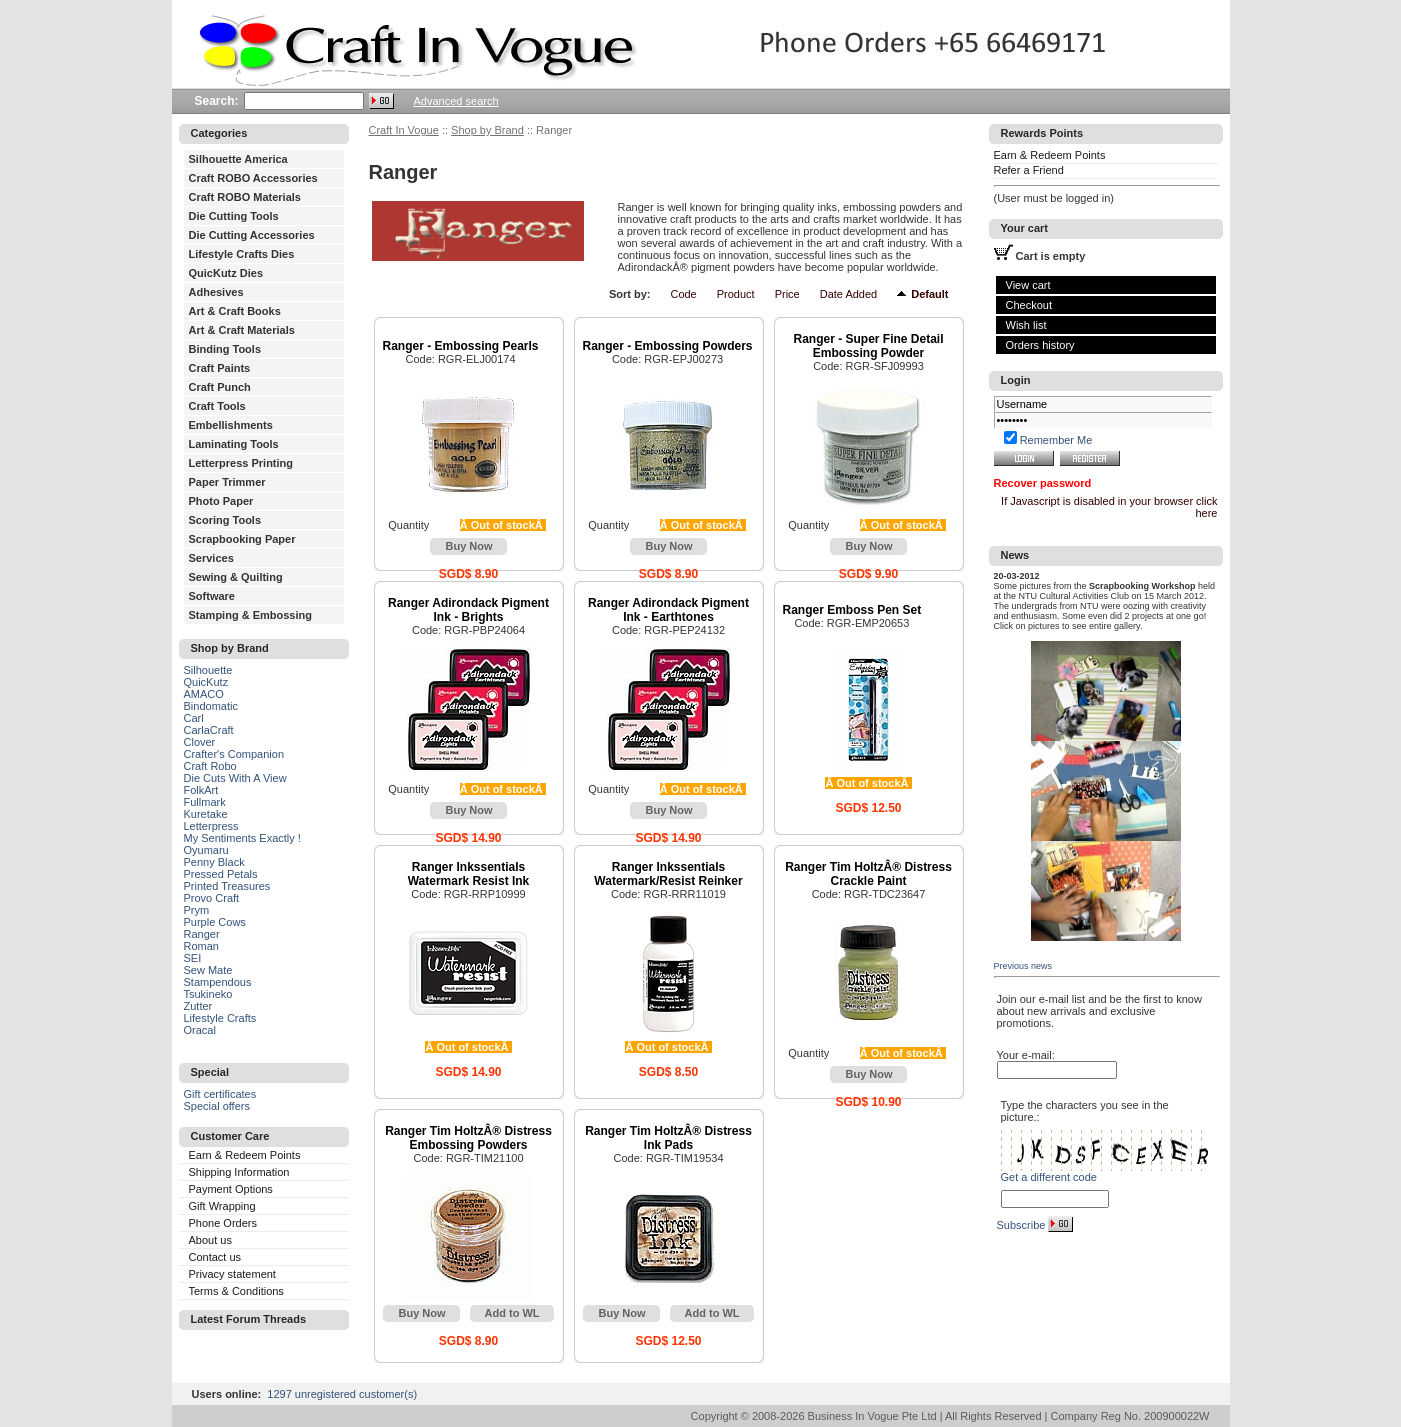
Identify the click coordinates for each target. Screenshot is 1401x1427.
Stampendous (218, 982)
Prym (197, 910)
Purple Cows (215, 922)
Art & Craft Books (235, 311)
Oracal (200, 1030)
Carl (194, 718)
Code (683, 294)
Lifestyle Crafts (220, 1018)
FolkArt (201, 790)
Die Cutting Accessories (252, 235)
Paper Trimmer (227, 482)
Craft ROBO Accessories (253, 178)
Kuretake (206, 814)
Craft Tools (217, 406)
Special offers (217, 1106)
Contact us (215, 1257)
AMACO (204, 694)
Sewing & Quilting (236, 577)
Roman (201, 946)
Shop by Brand (487, 130)
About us (210, 1240)
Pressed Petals (221, 874)
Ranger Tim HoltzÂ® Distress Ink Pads (668, 1138)
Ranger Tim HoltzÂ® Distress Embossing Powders (468, 1138)
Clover (200, 742)
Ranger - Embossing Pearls (461, 346)
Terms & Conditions (236, 1291)
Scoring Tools (225, 520)
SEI (193, 958)
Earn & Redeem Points (245, 1155)
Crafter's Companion (234, 754)
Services (211, 558)
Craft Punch (220, 387)
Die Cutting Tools (234, 216)
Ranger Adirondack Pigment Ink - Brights (468, 610)
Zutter (198, 1006)
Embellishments (231, 425)
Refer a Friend (1029, 170)
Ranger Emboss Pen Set (852, 610)
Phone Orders (223, 1223)
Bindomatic (211, 706)
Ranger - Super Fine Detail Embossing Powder (868, 346)
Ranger (202, 934)
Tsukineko (208, 994)
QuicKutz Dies (226, 273)
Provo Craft (212, 898)
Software (212, 596)
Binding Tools (225, 349)
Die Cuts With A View (235, 778)
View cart (1028, 285)
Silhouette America (238, 159)
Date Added (849, 294)
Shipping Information (239, 1172)
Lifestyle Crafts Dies (242, 254)
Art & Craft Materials (242, 330)
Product (736, 294)
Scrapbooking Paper (242, 539)
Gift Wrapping (222, 1206)
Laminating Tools (234, 444)
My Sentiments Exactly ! (242, 838)
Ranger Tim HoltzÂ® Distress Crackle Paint (868, 874)
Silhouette (208, 670)
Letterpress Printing (241, 463)
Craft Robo (210, 766)
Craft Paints (220, 368)
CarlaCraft (209, 730)
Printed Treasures (227, 886)
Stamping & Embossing (250, 615)
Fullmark (205, 802)
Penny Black (214, 862)
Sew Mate (208, 970)
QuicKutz (206, 682)
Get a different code (1049, 1177)
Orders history (1040, 345)
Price (787, 294)
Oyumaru (206, 850)
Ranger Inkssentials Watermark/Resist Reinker (668, 874)
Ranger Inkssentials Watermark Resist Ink (469, 874)
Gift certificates (220, 1094)
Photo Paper (221, 501)
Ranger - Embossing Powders (668, 346)
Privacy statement (232, 1274)
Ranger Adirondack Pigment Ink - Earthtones (668, 610)
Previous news (1023, 966)
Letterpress (211, 826)
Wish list (1026, 325)
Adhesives (216, 292)
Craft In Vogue (404, 130)
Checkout (1029, 305)
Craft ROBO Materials (245, 197)
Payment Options (231, 1189)
